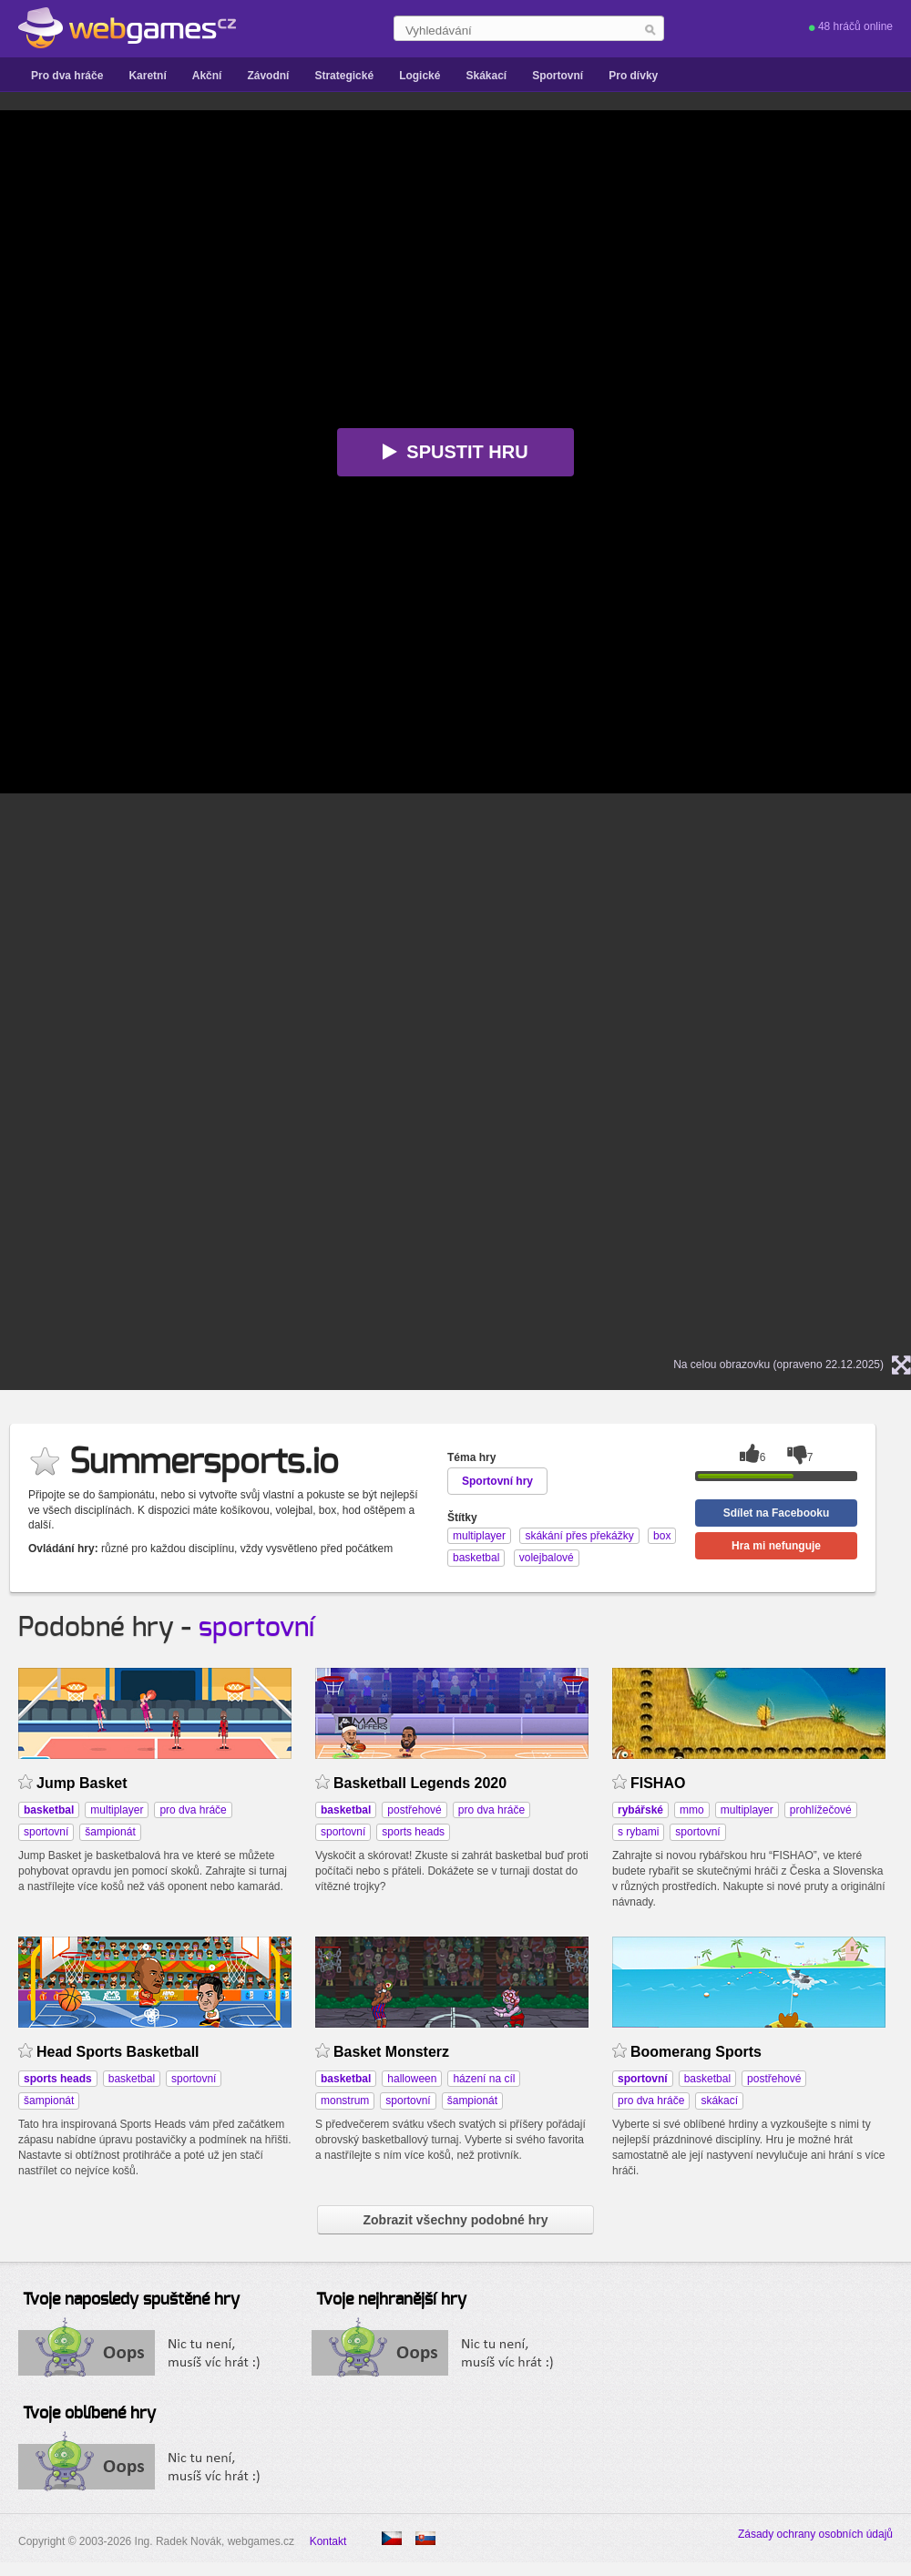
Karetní (147, 75)
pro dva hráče (192, 1810)
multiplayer (116, 1810)
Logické (419, 75)
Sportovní (557, 75)
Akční (207, 75)
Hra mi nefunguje (776, 1545)
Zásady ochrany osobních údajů (815, 2534)
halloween (411, 2078)
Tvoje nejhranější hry (391, 2300)
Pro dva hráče (67, 75)
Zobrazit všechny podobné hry (455, 2220)
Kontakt (328, 2541)
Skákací (486, 75)
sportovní (256, 1627)
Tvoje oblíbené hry (89, 2414)
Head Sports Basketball (118, 2052)
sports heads (413, 1831)
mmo (692, 1810)
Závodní (268, 75)
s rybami (638, 1831)
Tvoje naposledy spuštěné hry (131, 2300)
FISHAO (657, 1783)
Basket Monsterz (391, 2052)
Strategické (344, 75)
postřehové (414, 1810)
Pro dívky (633, 75)
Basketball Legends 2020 (420, 1783)
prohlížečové (821, 1810)
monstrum (345, 2100)
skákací (719, 2100)
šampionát (110, 1831)
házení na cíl (484, 2078)
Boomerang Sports (696, 2052)
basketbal (131, 2078)
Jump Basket (82, 1783)
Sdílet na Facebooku (776, 1513)
